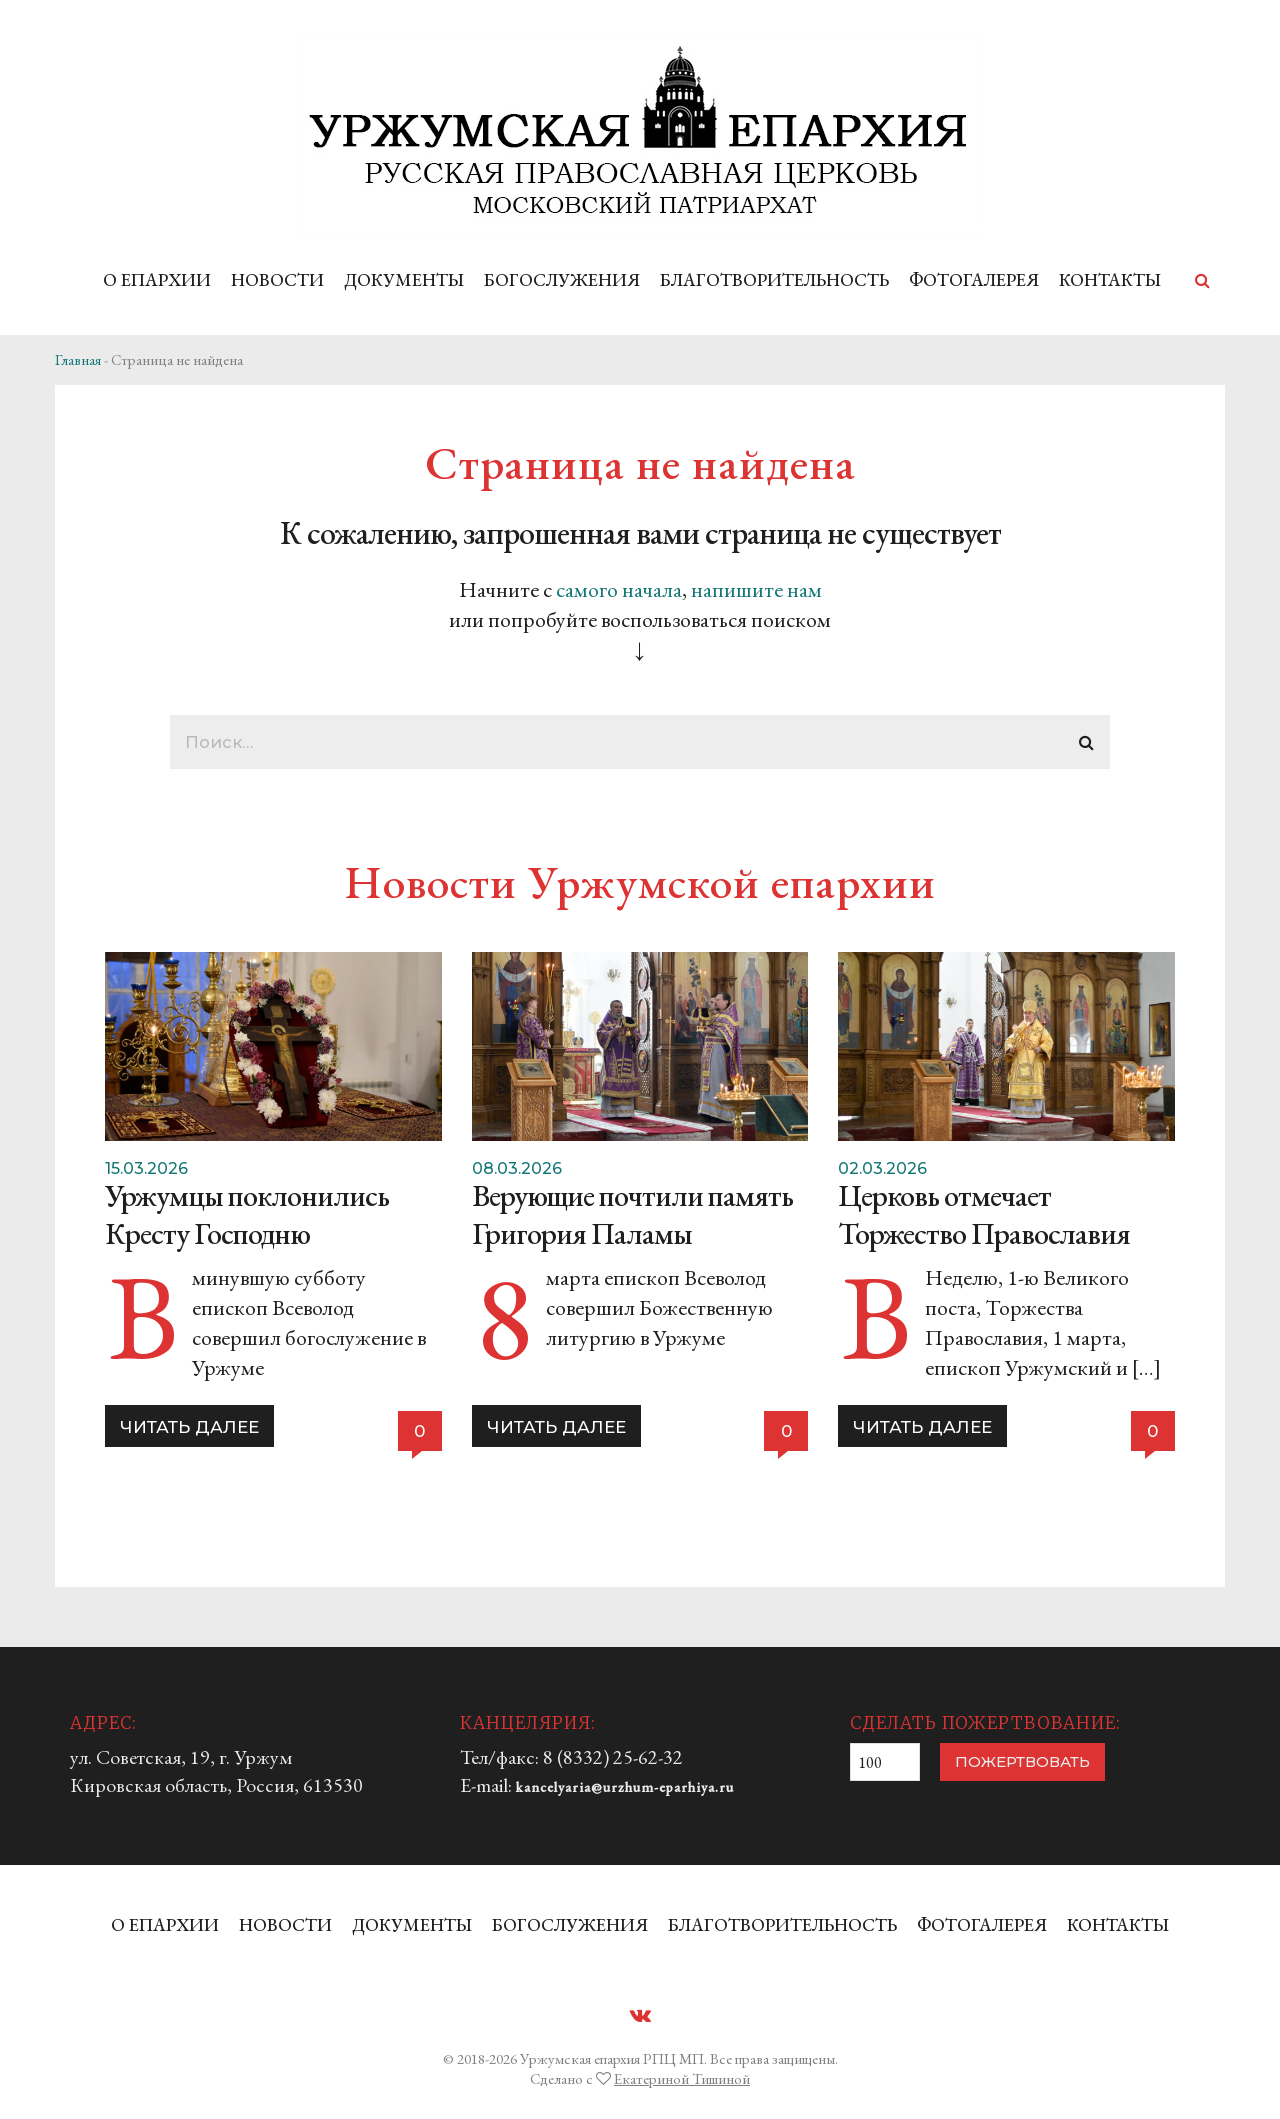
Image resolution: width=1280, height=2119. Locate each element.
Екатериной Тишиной (682, 2078)
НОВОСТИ (277, 279)
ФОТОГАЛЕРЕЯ (974, 279)
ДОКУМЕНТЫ (404, 279)
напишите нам (756, 589)
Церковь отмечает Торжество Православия (984, 1214)
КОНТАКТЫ (1110, 279)
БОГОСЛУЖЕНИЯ (562, 279)
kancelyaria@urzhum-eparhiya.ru (625, 1787)
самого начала (619, 589)
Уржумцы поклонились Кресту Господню (247, 1214)
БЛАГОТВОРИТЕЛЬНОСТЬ (774, 279)
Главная (78, 359)
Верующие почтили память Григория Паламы (632, 1214)
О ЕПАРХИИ (157, 279)
